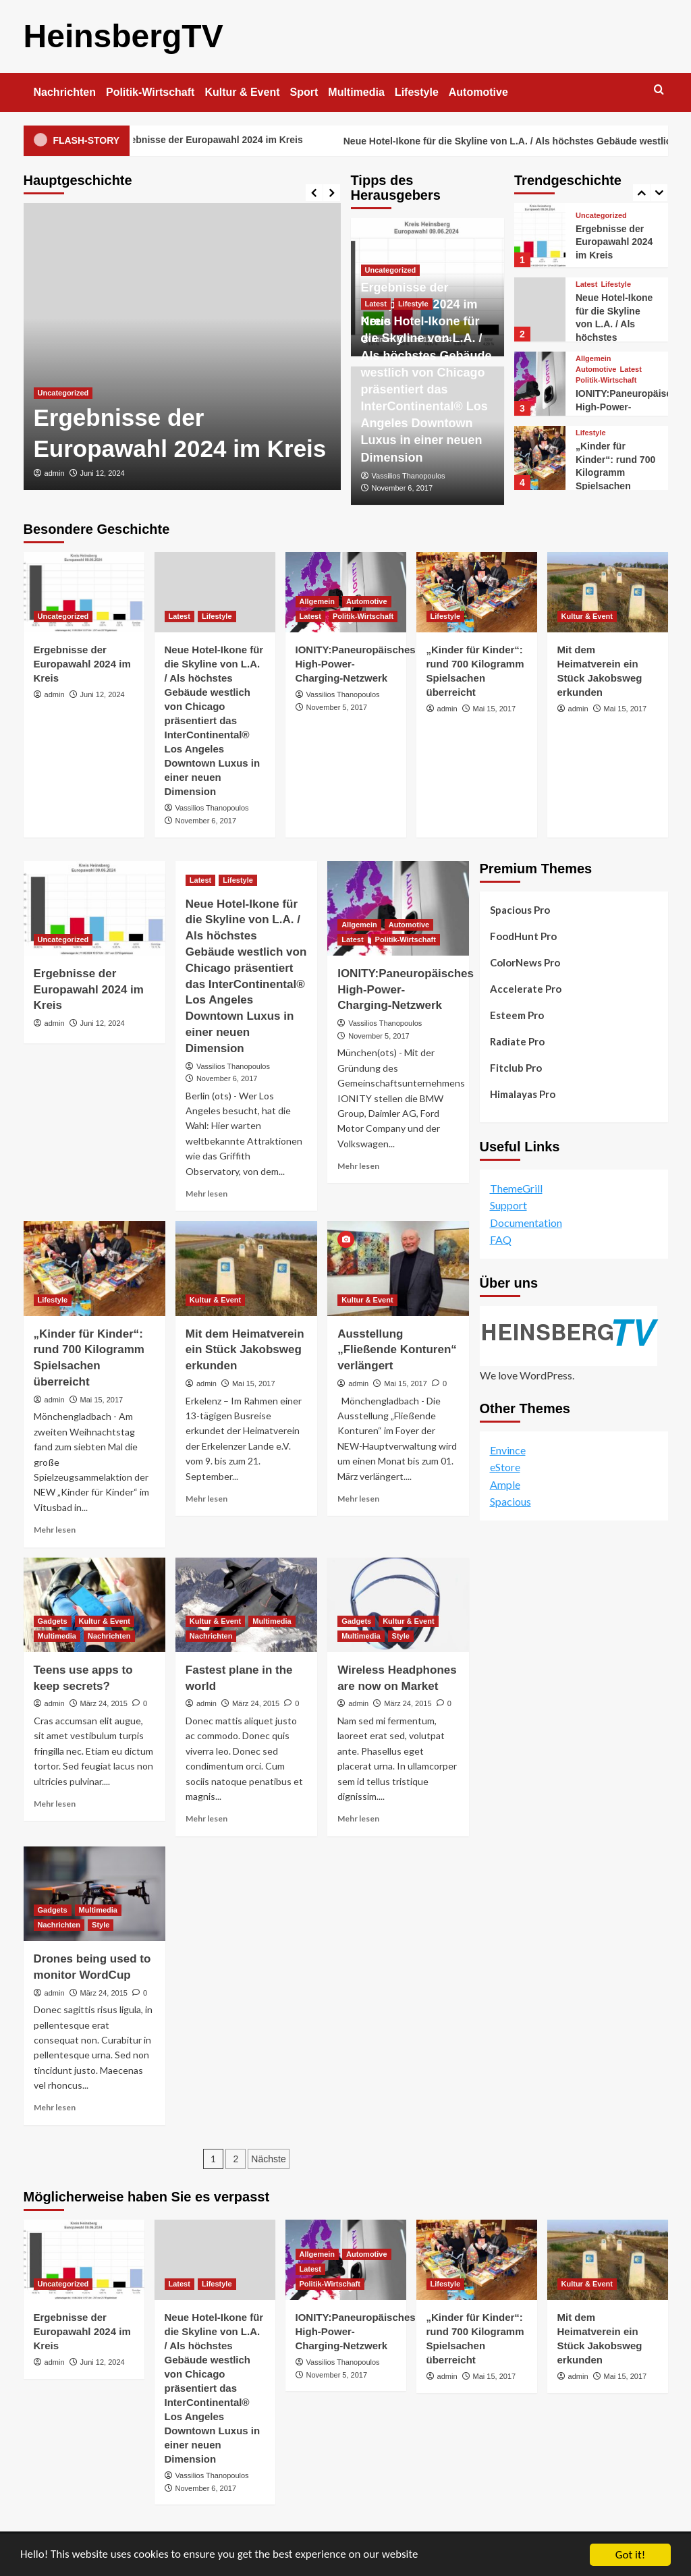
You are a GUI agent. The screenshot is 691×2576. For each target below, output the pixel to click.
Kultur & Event (241, 92)
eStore (505, 1466)
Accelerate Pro (525, 989)
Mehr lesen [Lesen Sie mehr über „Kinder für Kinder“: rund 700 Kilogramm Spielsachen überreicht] (55, 1530)
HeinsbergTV (123, 36)
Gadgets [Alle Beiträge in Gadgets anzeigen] (52, 1621)
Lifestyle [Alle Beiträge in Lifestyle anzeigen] (413, 304)
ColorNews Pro (525, 962)
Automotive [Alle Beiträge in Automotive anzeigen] (596, 369)
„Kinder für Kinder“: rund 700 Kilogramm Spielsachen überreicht (615, 472)
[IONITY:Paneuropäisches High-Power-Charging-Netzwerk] (539, 384)
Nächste (268, 2159)
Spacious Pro (520, 910)
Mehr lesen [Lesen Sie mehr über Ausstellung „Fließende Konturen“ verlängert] (358, 1498)
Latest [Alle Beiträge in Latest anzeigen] (376, 304)
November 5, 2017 (337, 707)
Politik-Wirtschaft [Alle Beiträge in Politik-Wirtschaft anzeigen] (606, 380)
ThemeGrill (516, 1188)
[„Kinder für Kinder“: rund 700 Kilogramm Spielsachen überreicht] (539, 458)
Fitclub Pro (516, 1068)
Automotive (478, 92)
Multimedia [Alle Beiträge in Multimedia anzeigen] (57, 1636)
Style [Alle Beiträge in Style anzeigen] (401, 1636)
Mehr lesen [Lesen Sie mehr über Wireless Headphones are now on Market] (358, 1818)
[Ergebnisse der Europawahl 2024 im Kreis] (182, 346)
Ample (505, 1484)
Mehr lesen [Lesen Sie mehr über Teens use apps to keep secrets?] (55, 1804)
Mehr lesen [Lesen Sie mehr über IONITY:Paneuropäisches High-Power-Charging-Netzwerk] (358, 1166)
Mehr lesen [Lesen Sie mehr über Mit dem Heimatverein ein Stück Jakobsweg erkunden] (206, 1498)
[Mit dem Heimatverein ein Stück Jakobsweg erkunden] (607, 592)
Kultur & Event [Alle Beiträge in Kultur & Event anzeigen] (587, 616)
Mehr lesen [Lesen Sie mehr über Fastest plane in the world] (206, 1818)
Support (508, 1205)
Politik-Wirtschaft (150, 92)
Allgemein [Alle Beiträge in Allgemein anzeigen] (593, 358)
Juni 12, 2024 (102, 473)
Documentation (526, 1222)
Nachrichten (65, 92)
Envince (508, 1449)
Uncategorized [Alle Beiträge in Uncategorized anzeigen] (63, 393)
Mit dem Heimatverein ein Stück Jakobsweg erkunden (245, 1350)
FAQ (501, 1239)
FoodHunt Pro (523, 936)
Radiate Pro (517, 1041)
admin (55, 473)
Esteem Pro (517, 1015)
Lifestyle (417, 92)
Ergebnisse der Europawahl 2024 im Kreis (231, 141)
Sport (304, 92)
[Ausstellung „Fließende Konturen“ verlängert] (398, 1268)
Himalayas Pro (522, 1094)
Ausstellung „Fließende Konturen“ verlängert (397, 1350)
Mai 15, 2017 (494, 709)
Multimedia (356, 92)
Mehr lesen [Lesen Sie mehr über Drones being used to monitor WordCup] (55, 2107)
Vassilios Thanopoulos (408, 476)
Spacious (510, 1501)
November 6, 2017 (402, 488)
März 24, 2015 (104, 1703)
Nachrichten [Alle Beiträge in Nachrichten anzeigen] (109, 1636)
